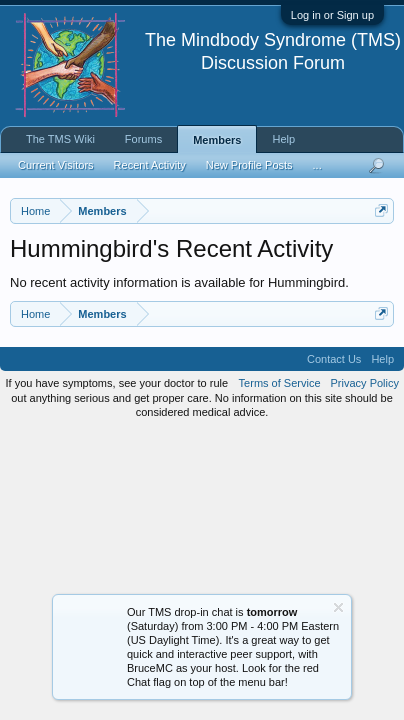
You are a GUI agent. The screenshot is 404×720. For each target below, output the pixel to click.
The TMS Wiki (60, 139)
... (317, 165)
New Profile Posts (249, 165)
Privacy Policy (365, 383)
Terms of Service (280, 383)
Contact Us (334, 359)
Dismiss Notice (338, 607)
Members (217, 140)
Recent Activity (150, 165)
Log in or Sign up (332, 15)
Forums (143, 139)
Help (283, 139)
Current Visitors (56, 165)
